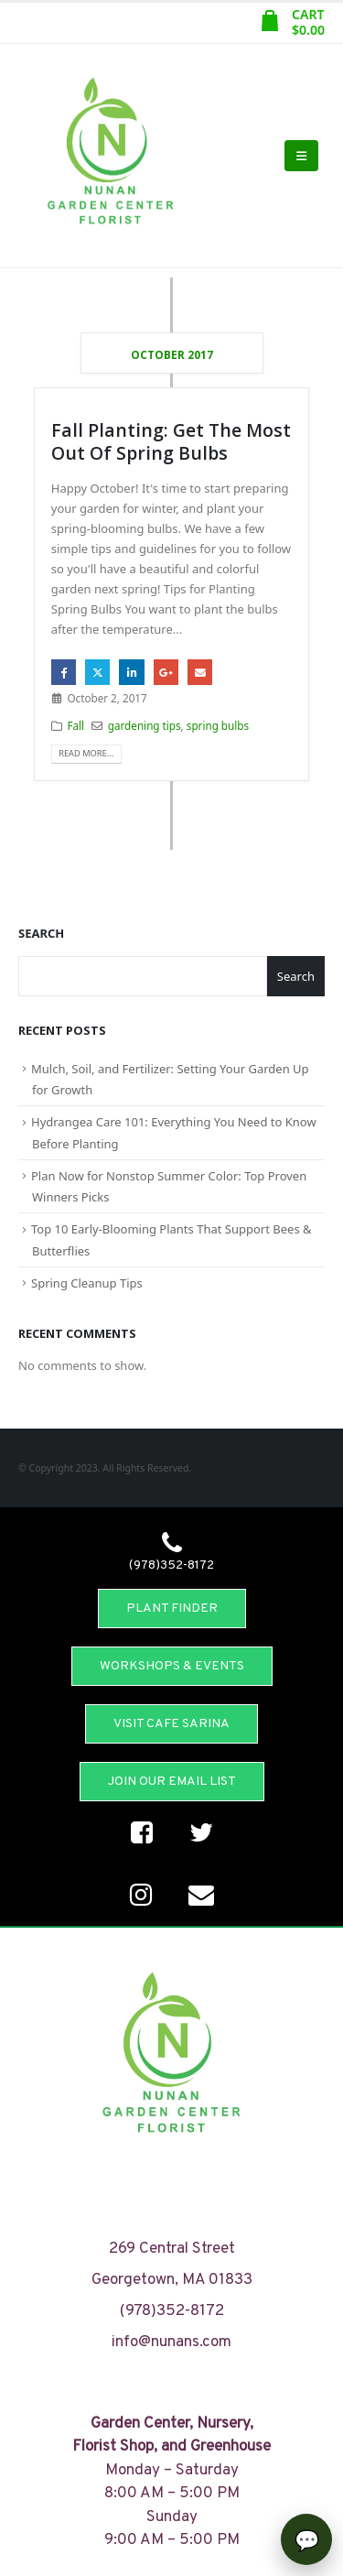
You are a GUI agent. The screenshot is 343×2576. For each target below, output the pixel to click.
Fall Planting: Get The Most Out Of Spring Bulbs (171, 441)
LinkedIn (131, 671)
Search (41, 933)
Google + (166, 671)
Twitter (97, 671)
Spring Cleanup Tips (87, 1283)
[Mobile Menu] (301, 155)
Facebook (63, 671)
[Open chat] (306, 2539)
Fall (75, 725)
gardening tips (144, 725)
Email (200, 671)
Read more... (86, 753)
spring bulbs (218, 725)
